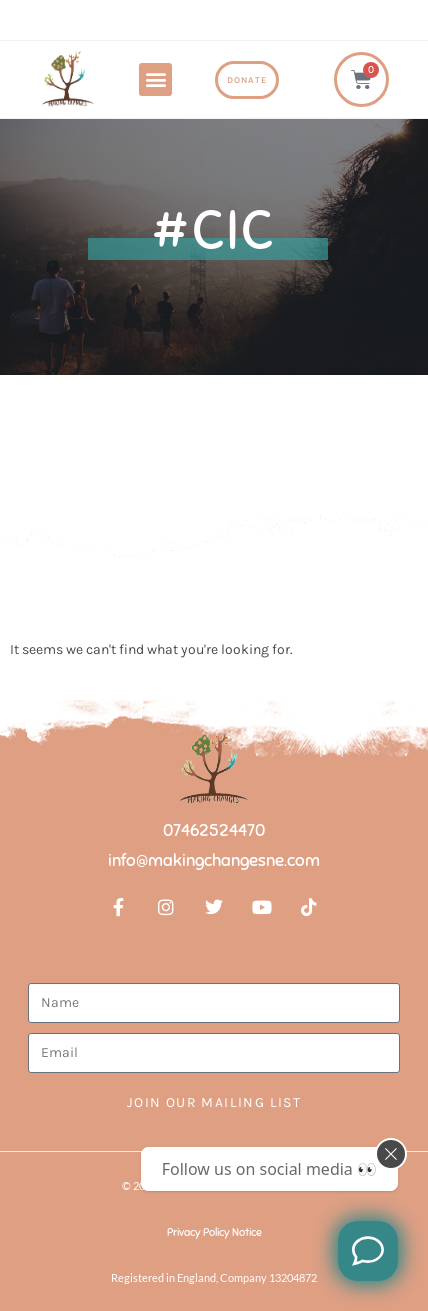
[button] (155, 79)
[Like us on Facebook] (368, 1251)
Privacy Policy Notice (214, 1232)
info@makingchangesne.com (214, 860)
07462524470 (214, 830)
